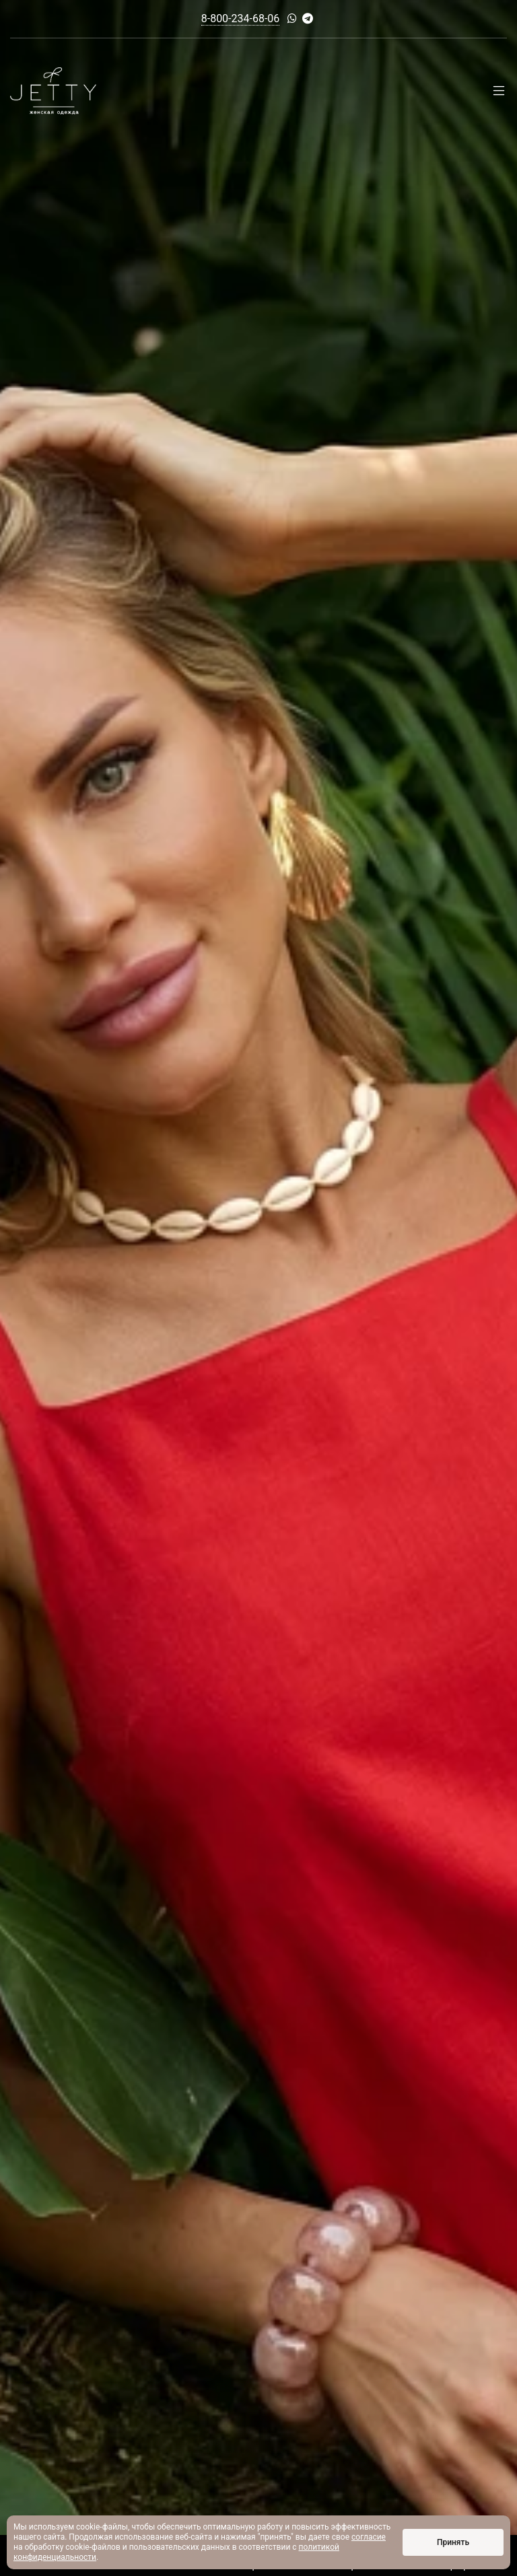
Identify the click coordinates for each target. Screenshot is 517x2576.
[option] (258, 1288)
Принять (453, 2542)
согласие (368, 2537)
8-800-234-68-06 (240, 18)
